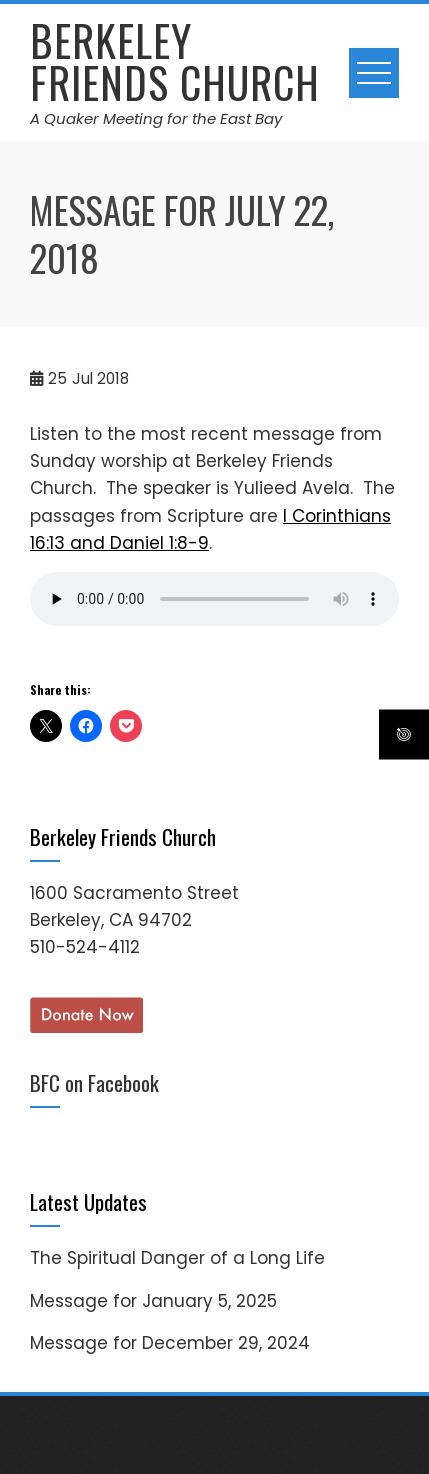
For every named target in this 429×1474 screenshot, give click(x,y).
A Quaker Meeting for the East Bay (156, 118)
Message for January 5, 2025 (153, 1301)
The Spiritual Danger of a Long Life (177, 1258)
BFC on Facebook (94, 1082)
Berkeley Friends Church (175, 61)
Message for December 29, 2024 (170, 1343)
